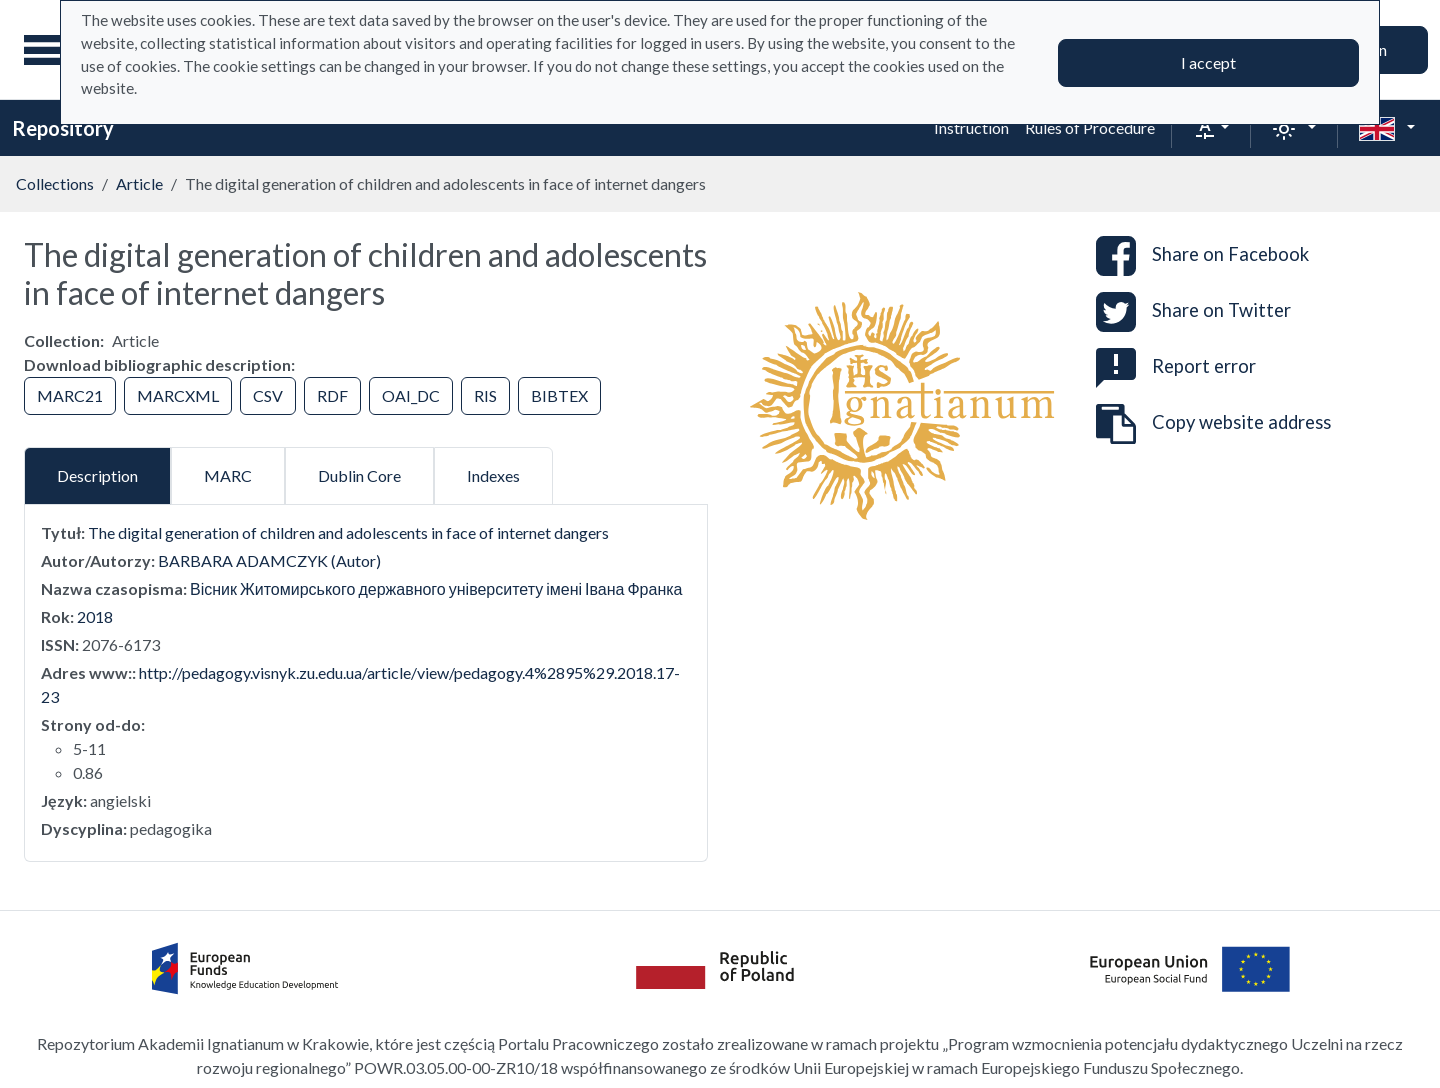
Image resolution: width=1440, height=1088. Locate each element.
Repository (63, 128)
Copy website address (1213, 424)
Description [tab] (97, 475)
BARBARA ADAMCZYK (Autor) (269, 560)
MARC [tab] (228, 475)
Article (139, 183)
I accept (1208, 62)
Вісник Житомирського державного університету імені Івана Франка (436, 588)
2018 (95, 616)
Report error (1176, 366)
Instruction (971, 127)
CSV (268, 395)
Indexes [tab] (493, 475)
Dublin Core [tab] (359, 475)
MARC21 (70, 395)
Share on (1202, 256)
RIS (485, 395)
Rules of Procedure (1090, 127)
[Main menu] (49, 50)
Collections (55, 183)
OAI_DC (411, 395)
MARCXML (178, 395)
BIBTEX (559, 395)
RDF (332, 395)
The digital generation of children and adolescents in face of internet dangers (348, 532)
